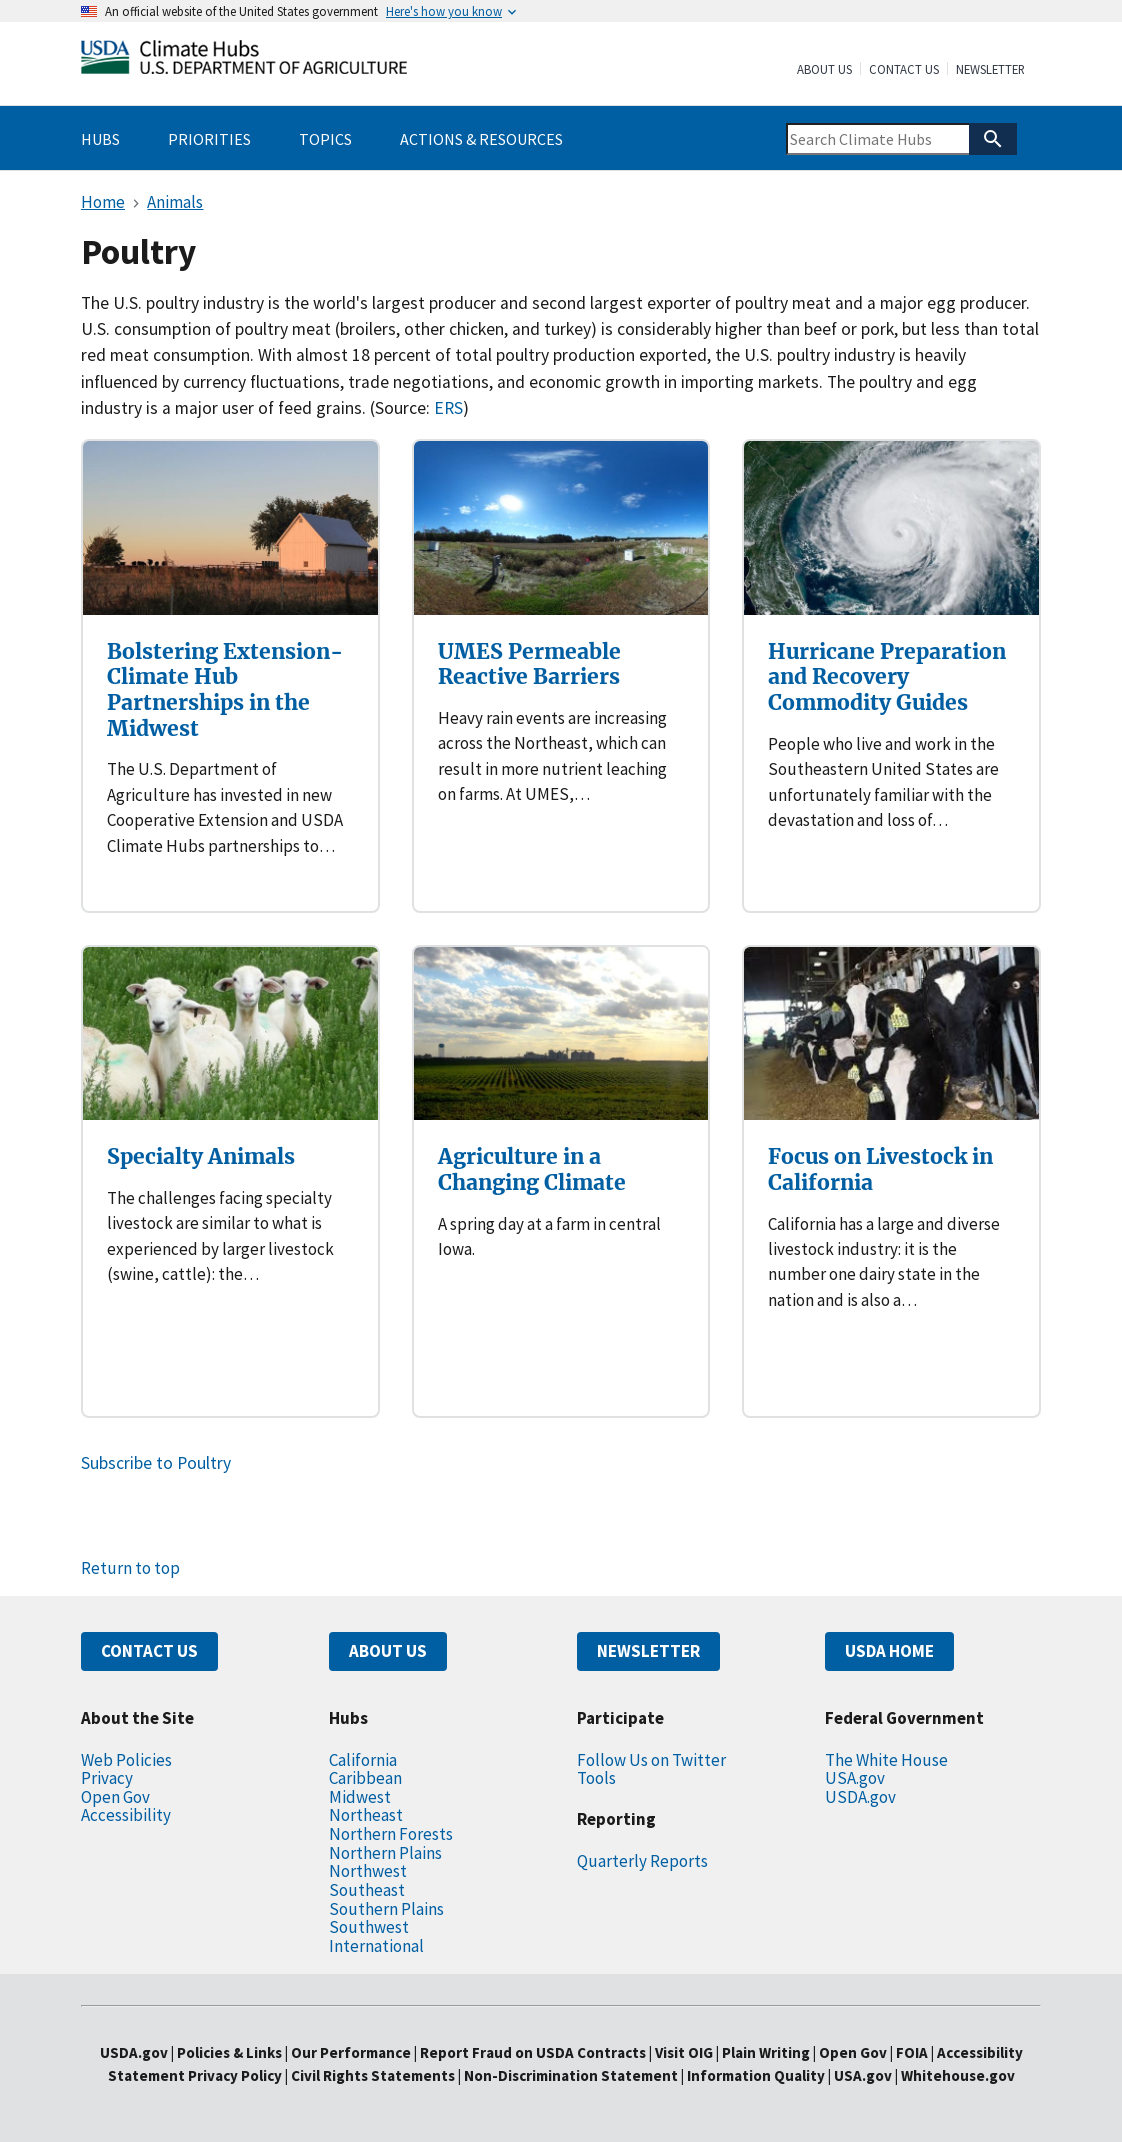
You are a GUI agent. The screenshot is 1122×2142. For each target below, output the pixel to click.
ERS (448, 408)
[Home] (244, 61)
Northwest (368, 1871)
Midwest (360, 1797)
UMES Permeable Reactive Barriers (529, 664)
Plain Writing (767, 2052)
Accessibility (126, 1815)
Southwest (369, 1927)
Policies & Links (229, 2052)
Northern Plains (385, 1853)
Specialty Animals (201, 1156)
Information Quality (756, 2075)
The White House (886, 1760)
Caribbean (365, 1778)
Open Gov (115, 1797)
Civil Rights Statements (374, 2075)
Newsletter (990, 70)
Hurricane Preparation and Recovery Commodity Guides (887, 677)
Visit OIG (684, 2052)
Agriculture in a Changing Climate (532, 1169)
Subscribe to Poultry (156, 1463)
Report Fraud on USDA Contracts (533, 2052)
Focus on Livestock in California (880, 1169)
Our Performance (351, 2052)
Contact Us (904, 70)
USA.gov (855, 1778)
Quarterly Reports (642, 1861)
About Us (824, 70)
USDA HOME (889, 1651)
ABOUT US (388, 1651)
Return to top (130, 1568)
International (376, 1946)
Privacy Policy (235, 2075)
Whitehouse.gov (958, 2075)
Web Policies (126, 1760)
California (363, 1760)
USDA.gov (860, 1797)
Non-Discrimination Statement (571, 2075)
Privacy (107, 1778)
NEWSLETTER (648, 1651)
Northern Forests (391, 1834)
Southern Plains (386, 1909)
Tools (596, 1778)
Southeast (367, 1890)
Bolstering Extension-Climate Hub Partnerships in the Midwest (225, 690)
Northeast (366, 1815)
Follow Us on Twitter (651, 1760)
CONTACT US (149, 1651)
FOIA (912, 2052)
